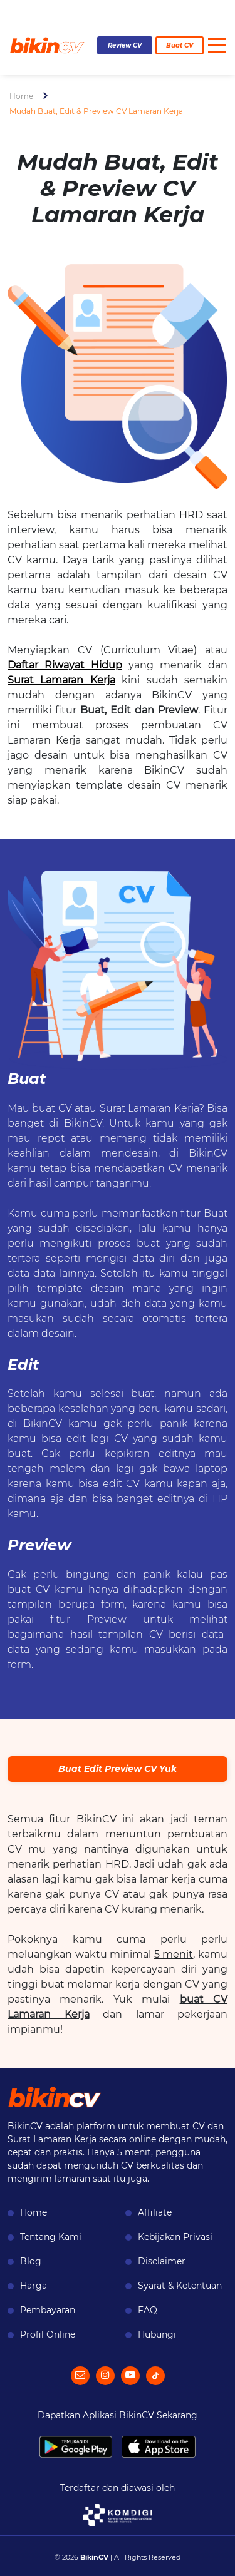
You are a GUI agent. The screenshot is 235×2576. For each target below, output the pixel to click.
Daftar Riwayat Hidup (65, 665)
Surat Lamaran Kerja (61, 680)
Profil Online (47, 2334)
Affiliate (155, 2212)
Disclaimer (161, 2261)
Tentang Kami (50, 2236)
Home (21, 96)
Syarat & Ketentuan (180, 2285)
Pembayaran (47, 2310)
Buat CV (179, 45)
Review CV (125, 45)
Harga (33, 2285)
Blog (30, 2261)
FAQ (147, 2310)
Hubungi (157, 2334)
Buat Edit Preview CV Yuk (117, 1768)
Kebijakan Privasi (175, 2236)
